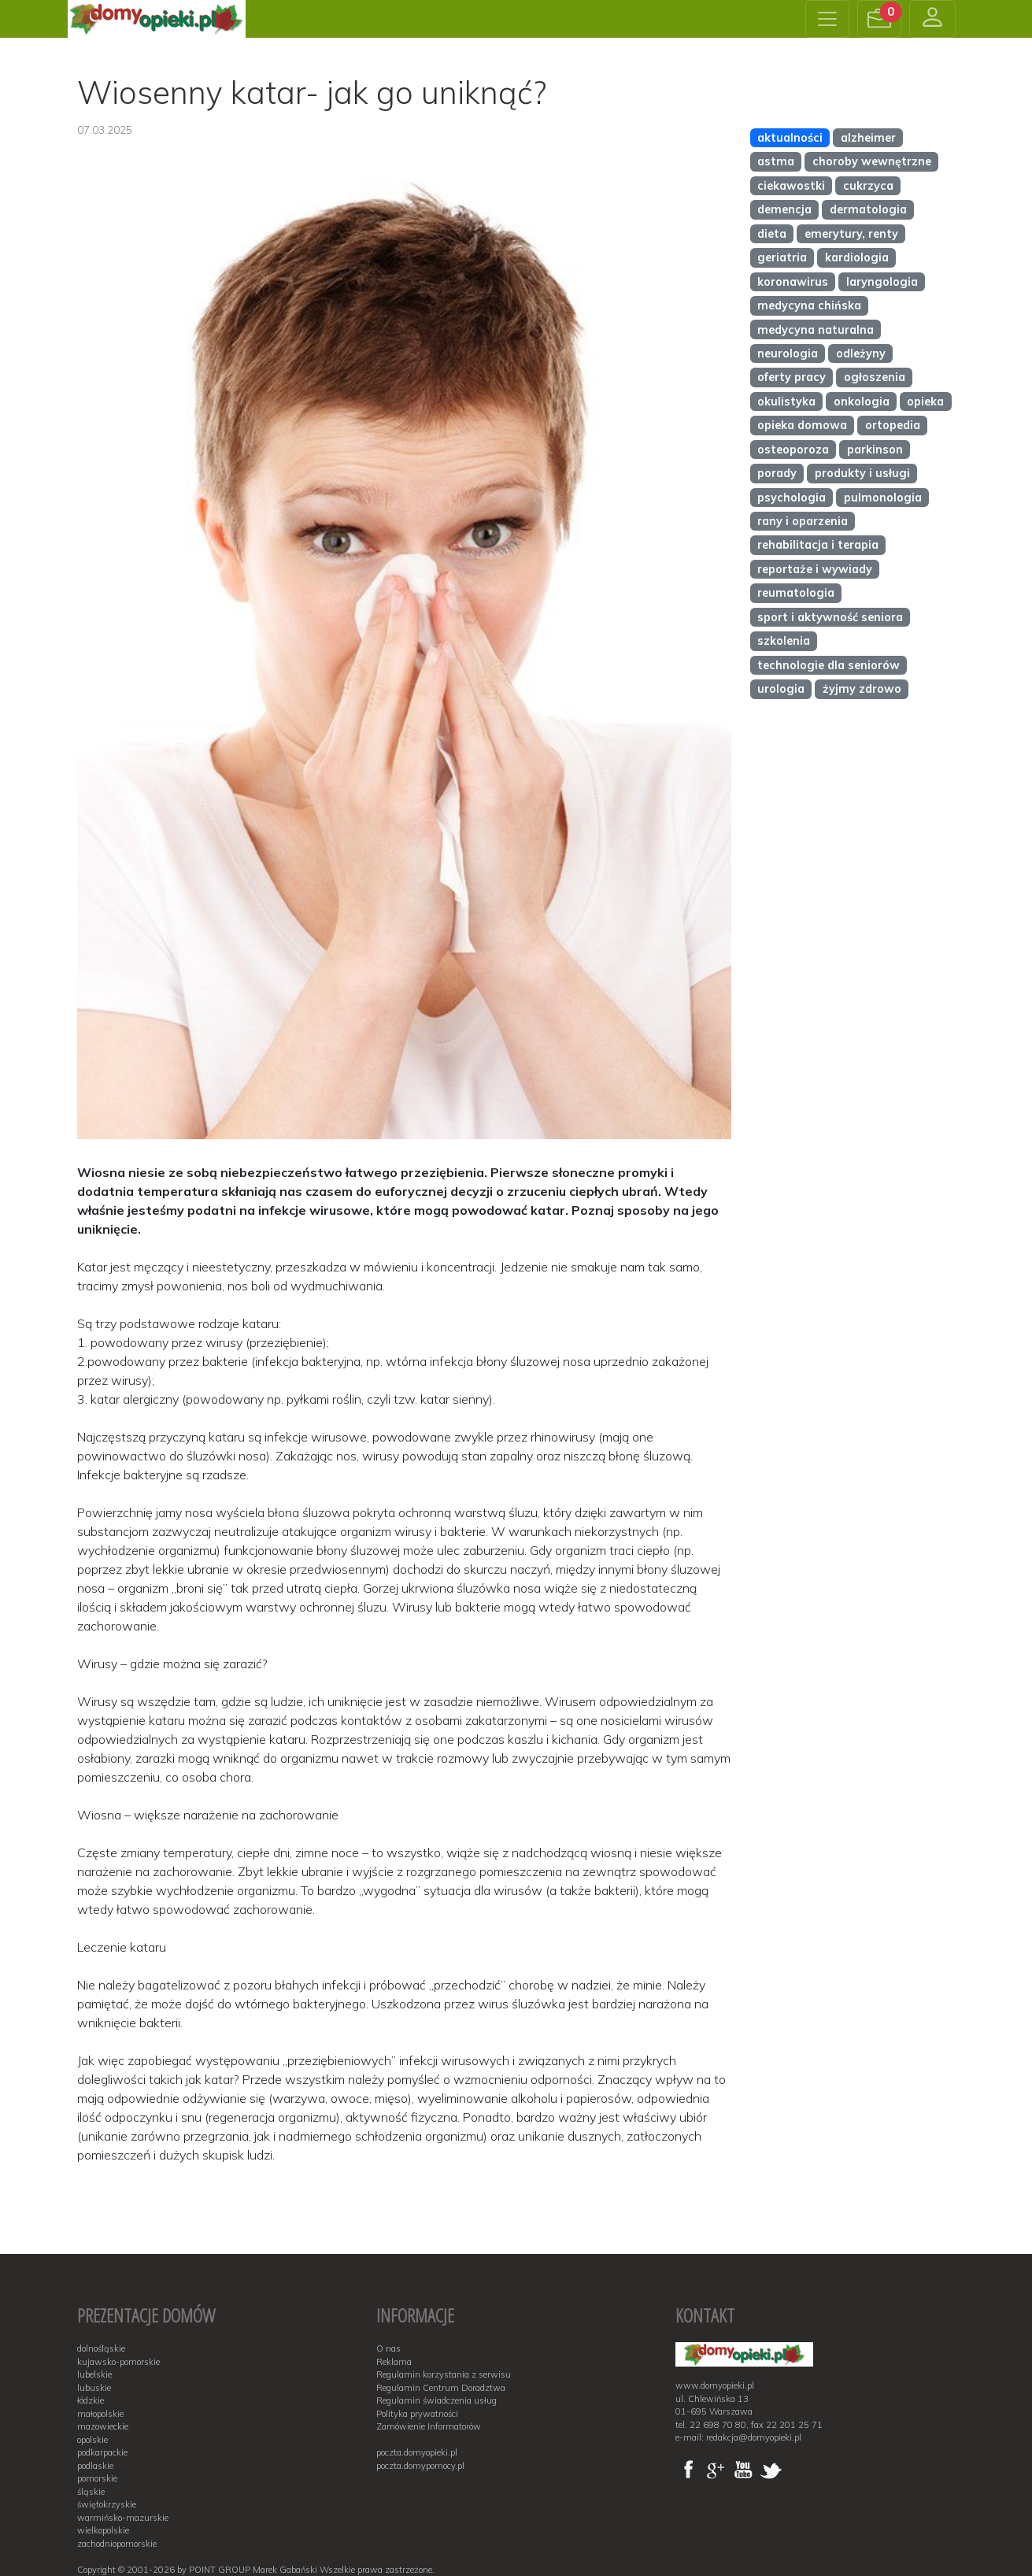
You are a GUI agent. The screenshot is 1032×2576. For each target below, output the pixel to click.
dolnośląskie (101, 2348)
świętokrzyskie (106, 2504)
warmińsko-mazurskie (122, 2517)
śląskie (91, 2491)
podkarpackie (102, 2452)
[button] (879, 19)
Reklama (394, 2361)
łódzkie (90, 2400)
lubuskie (94, 2387)
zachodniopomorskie (117, 2543)
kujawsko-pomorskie (118, 2361)
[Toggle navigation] (827, 19)
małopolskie (100, 2413)
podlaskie (95, 2465)
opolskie (92, 2439)
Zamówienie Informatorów (428, 2426)
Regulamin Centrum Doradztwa (440, 2387)
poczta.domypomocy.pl (420, 2465)
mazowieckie (102, 2426)
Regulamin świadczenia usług (436, 2400)
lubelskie (94, 2374)
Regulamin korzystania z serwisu (443, 2374)
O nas (388, 2348)
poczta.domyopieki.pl (416, 2452)
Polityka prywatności (417, 2413)
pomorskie (97, 2478)
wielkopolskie (103, 2530)
